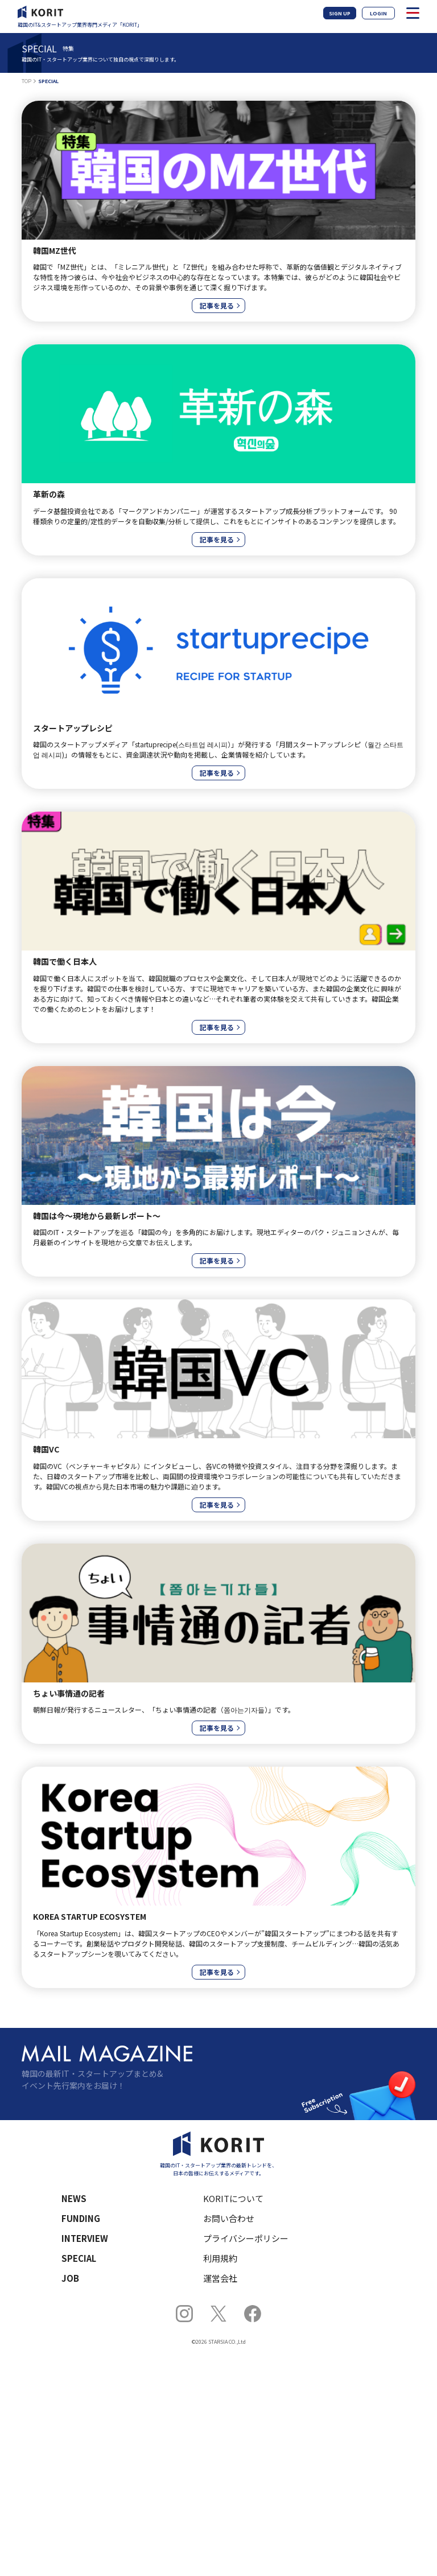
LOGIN (378, 13)
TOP (26, 81)
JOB (70, 2278)
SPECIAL (78, 2258)
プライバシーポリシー (245, 2238)
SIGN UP (340, 13)
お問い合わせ (228, 2218)
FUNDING (80, 2218)
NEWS (73, 2198)
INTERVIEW (84, 2238)
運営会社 (220, 2278)
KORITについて (233, 2198)
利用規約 (220, 2258)
